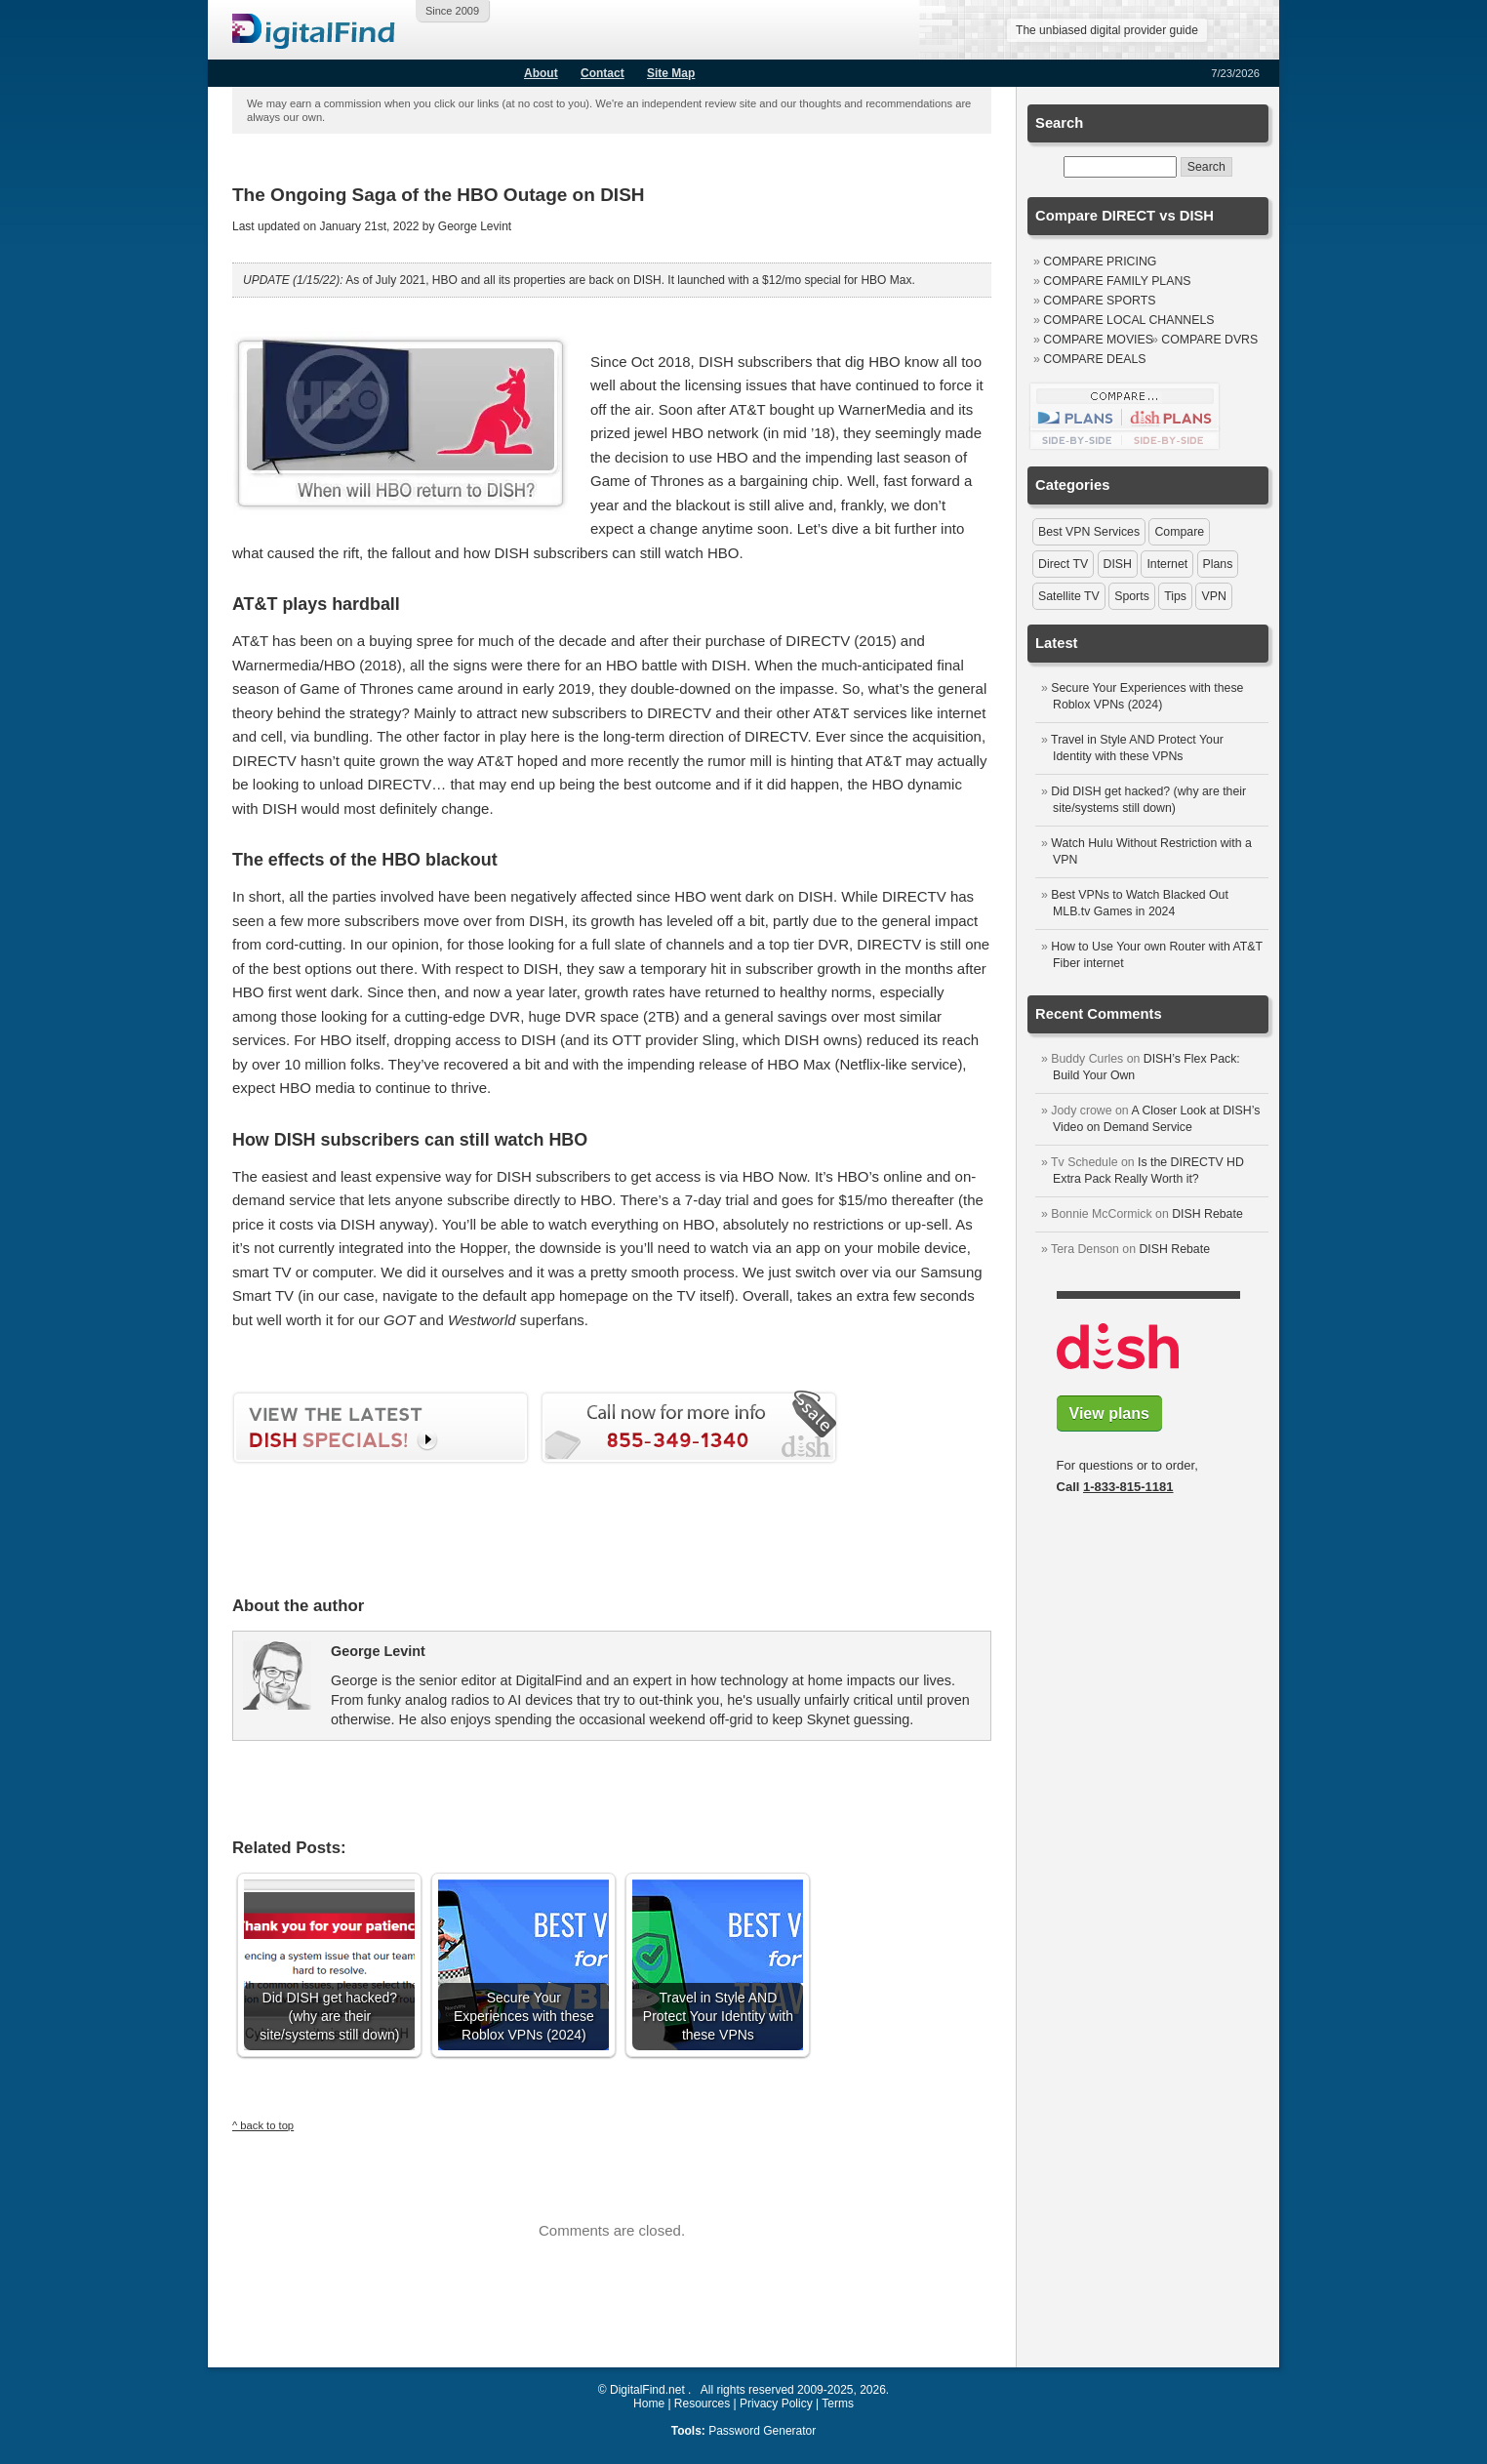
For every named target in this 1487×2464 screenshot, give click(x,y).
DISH (1118, 564)
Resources (702, 2403)
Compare (1179, 532)
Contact (602, 73)
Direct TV (1063, 564)
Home (648, 2403)
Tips (1175, 596)
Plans (1218, 564)
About (541, 73)
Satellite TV (1069, 596)
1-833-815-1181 (1128, 1486)
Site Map (671, 73)
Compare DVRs (1209, 339)
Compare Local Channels (1128, 320)
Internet (1166, 564)
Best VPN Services (1089, 532)
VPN (1213, 596)
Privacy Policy (776, 2403)
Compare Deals (1094, 359)
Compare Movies (1098, 339)
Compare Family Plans (1116, 281)
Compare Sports (1099, 300)
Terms (838, 2403)
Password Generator (762, 2431)
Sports (1131, 596)
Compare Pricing (1099, 261)
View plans (1109, 1413)
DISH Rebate (1207, 1214)
